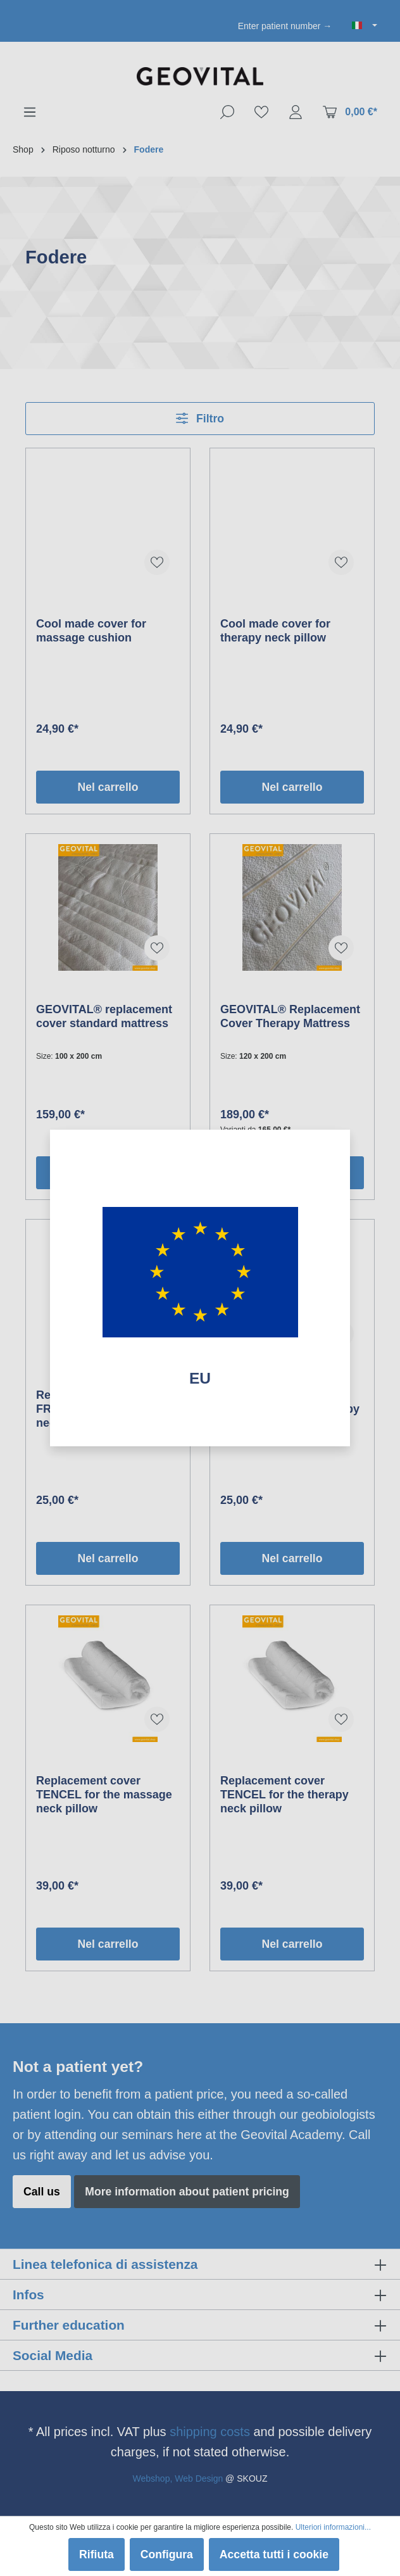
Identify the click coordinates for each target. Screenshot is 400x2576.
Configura (167, 2554)
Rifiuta (96, 2554)
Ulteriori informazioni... (333, 2527)
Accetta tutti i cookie (274, 2554)
